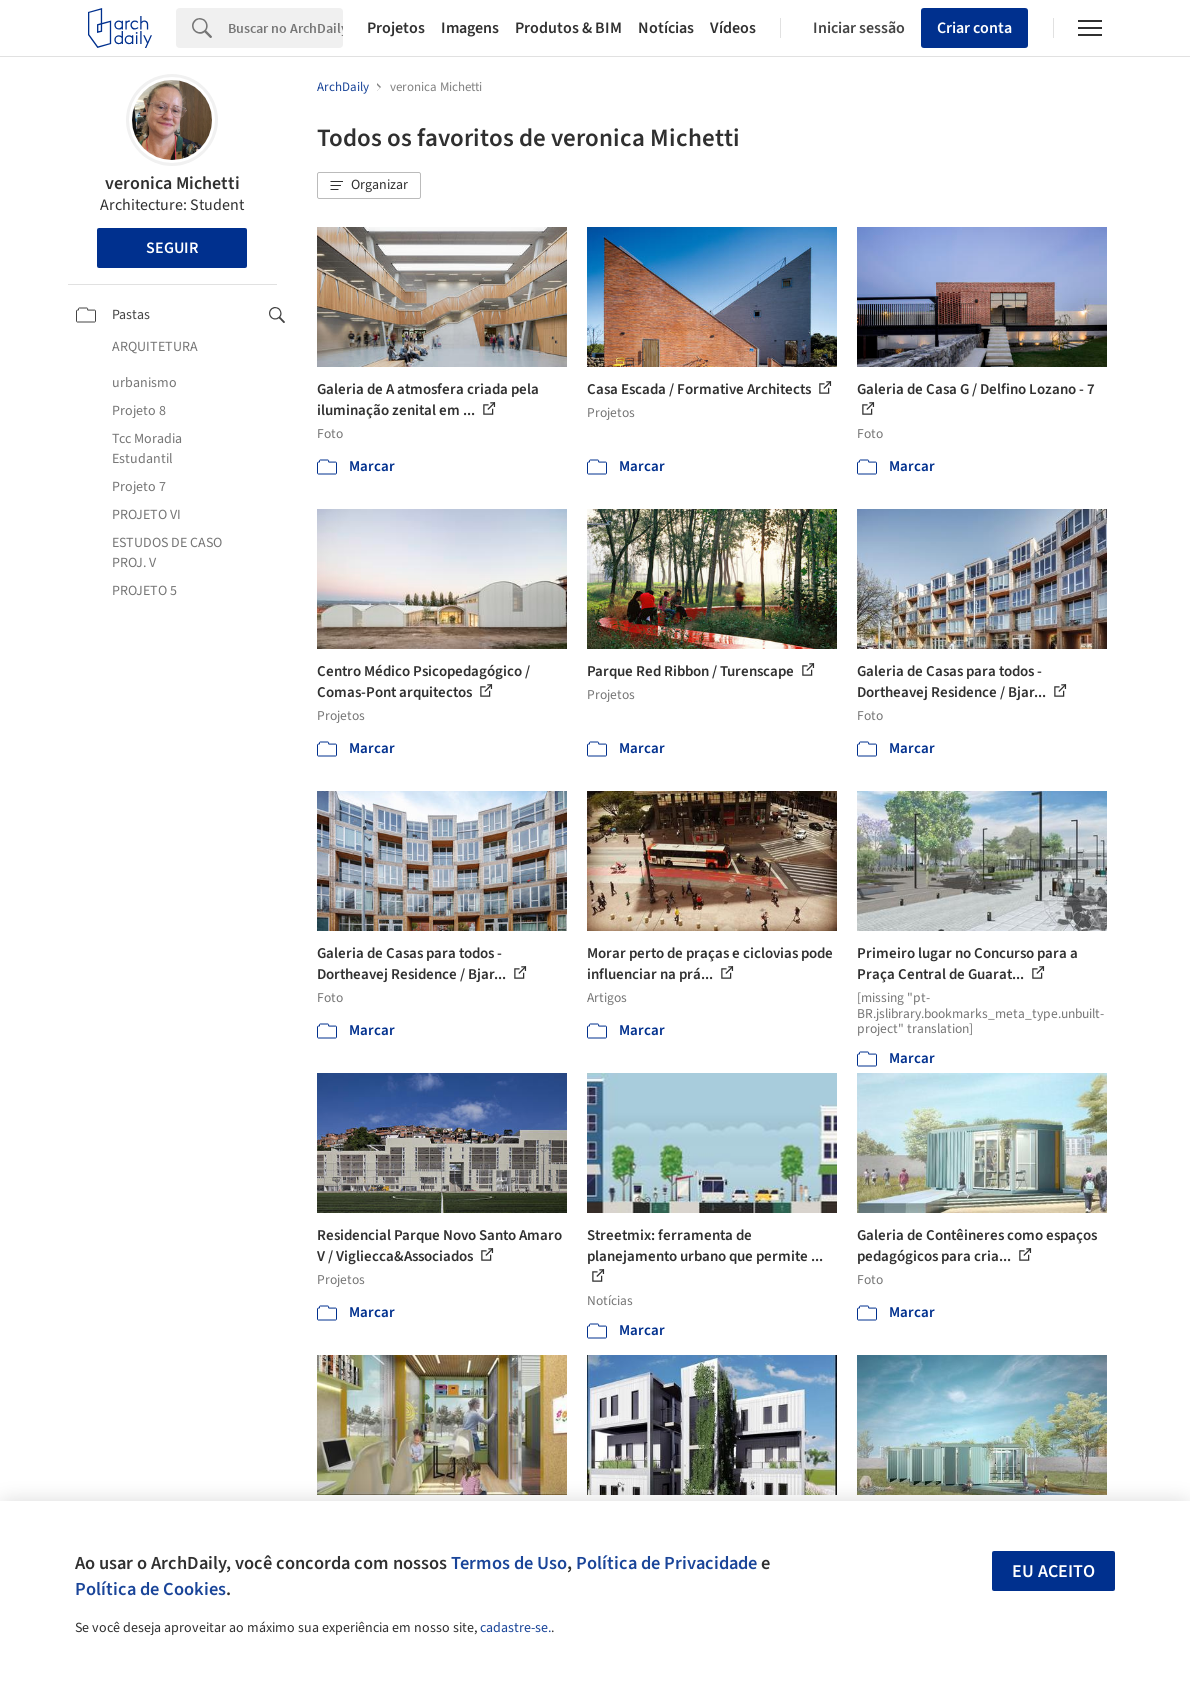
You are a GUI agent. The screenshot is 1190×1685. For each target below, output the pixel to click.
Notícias (666, 28)
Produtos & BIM (568, 28)
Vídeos (733, 28)
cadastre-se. (515, 1628)
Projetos (396, 28)
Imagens (470, 28)
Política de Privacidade (666, 1563)
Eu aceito (1053, 1571)
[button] (369, 186)
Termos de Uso (509, 1563)
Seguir (172, 248)
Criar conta (974, 28)
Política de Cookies (150, 1589)
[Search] (285, 28)
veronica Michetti (172, 183)
